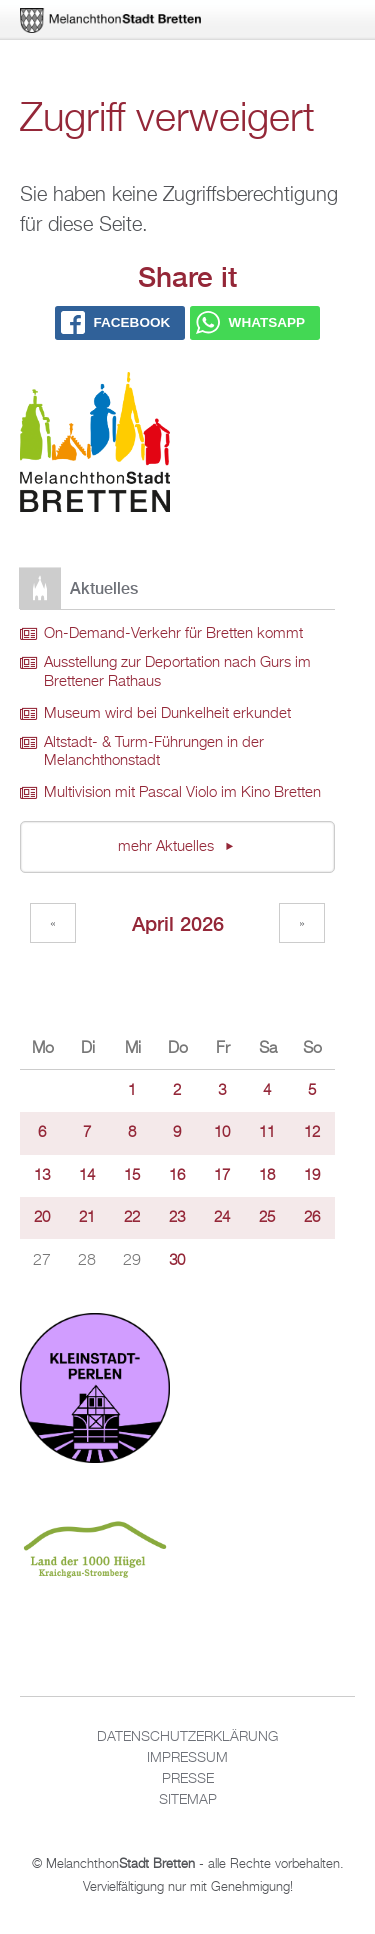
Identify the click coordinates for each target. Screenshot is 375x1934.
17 (222, 1176)
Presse (188, 1779)
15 (132, 1176)
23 (177, 1218)
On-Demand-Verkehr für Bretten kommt (173, 634)
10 (222, 1133)
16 (177, 1176)
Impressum (187, 1758)
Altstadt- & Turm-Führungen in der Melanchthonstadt (154, 752)
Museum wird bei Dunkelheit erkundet (167, 714)
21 (87, 1218)
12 (312, 1133)
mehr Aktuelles (168, 847)
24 (222, 1218)
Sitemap (188, 1800)
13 (42, 1176)
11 (267, 1133)
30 (177, 1261)
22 (132, 1218)
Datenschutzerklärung (187, 1737)
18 (267, 1176)
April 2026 (178, 923)
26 (312, 1218)
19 (312, 1176)
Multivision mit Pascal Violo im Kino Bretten (182, 793)
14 (87, 1176)
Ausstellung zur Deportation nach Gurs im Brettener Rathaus (177, 672)
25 (267, 1218)
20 (42, 1218)
